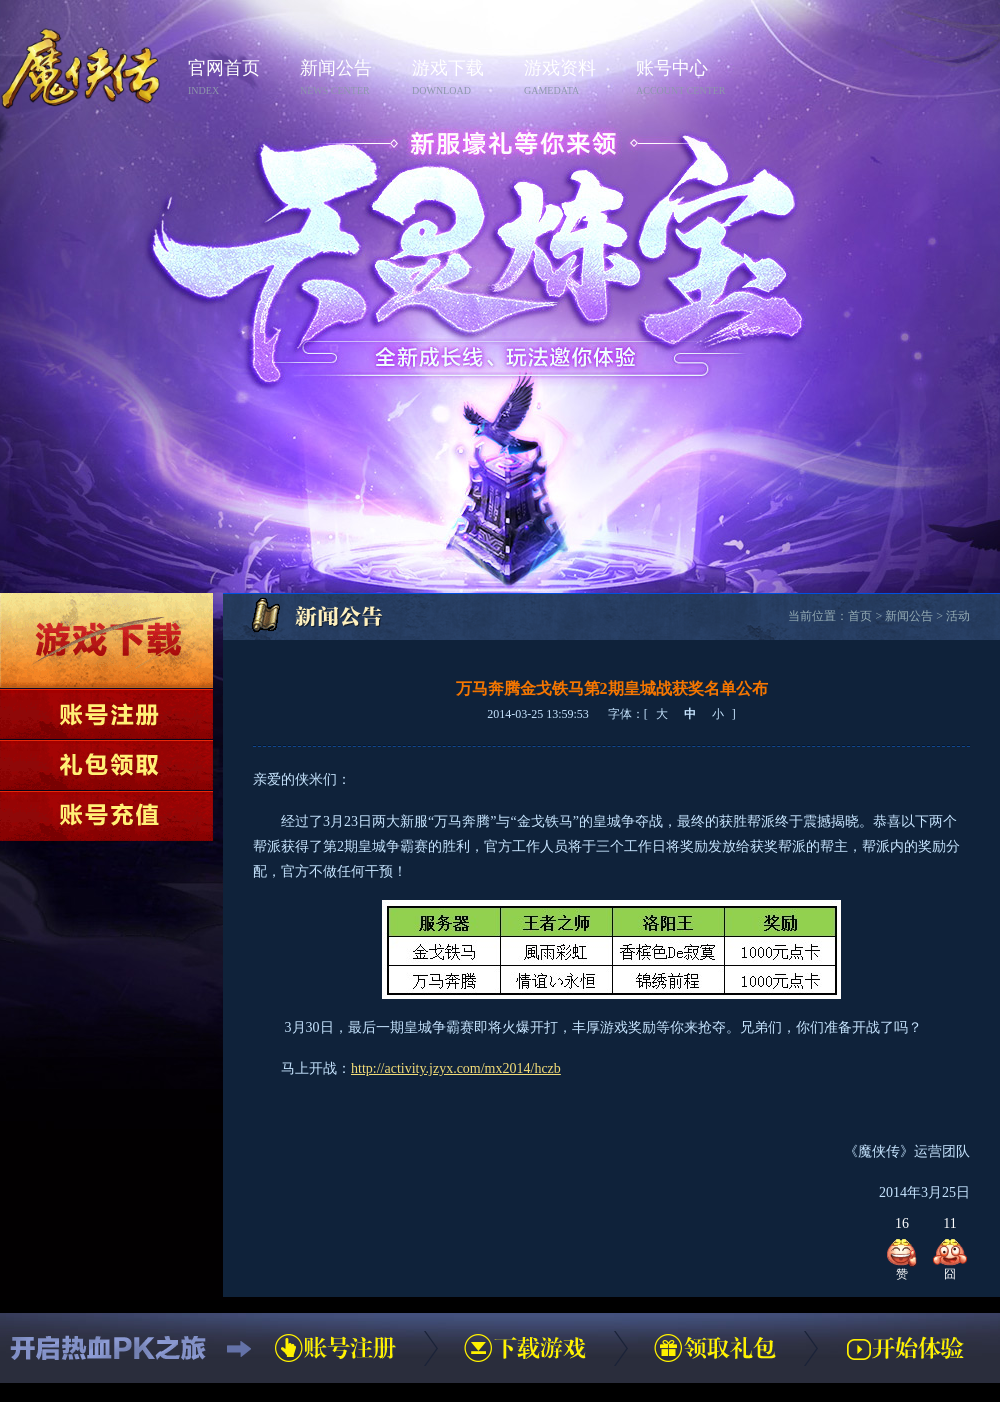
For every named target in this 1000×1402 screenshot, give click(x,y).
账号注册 (106, 714)
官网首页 (238, 78)
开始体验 (905, 1348)
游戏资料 (574, 78)
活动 (958, 616)
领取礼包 (106, 765)
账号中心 (686, 78)
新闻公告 (350, 78)
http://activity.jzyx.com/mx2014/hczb (456, 1068)
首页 (860, 616)
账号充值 (106, 816)
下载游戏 (106, 640)
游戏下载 (462, 78)
